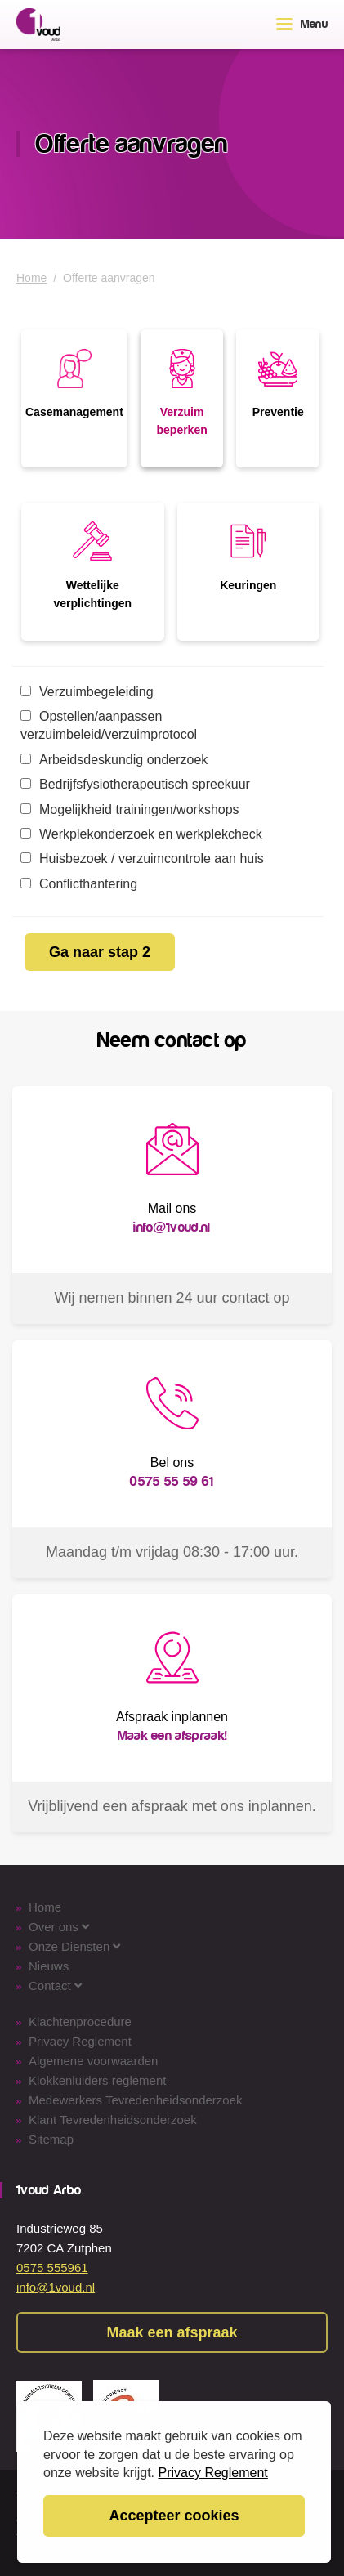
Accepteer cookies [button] (174, 2515)
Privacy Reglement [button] (213, 2473)
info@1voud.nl (55, 2287)
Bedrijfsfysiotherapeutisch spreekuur (135, 784)
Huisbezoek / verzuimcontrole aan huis (142, 858)
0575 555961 (52, 2267)
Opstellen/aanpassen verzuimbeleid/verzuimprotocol (108, 725)
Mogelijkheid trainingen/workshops (129, 809)
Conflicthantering (78, 884)
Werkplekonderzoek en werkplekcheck (141, 834)
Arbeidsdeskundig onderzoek (114, 760)
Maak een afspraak (171, 2332)
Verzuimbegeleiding (87, 692)
